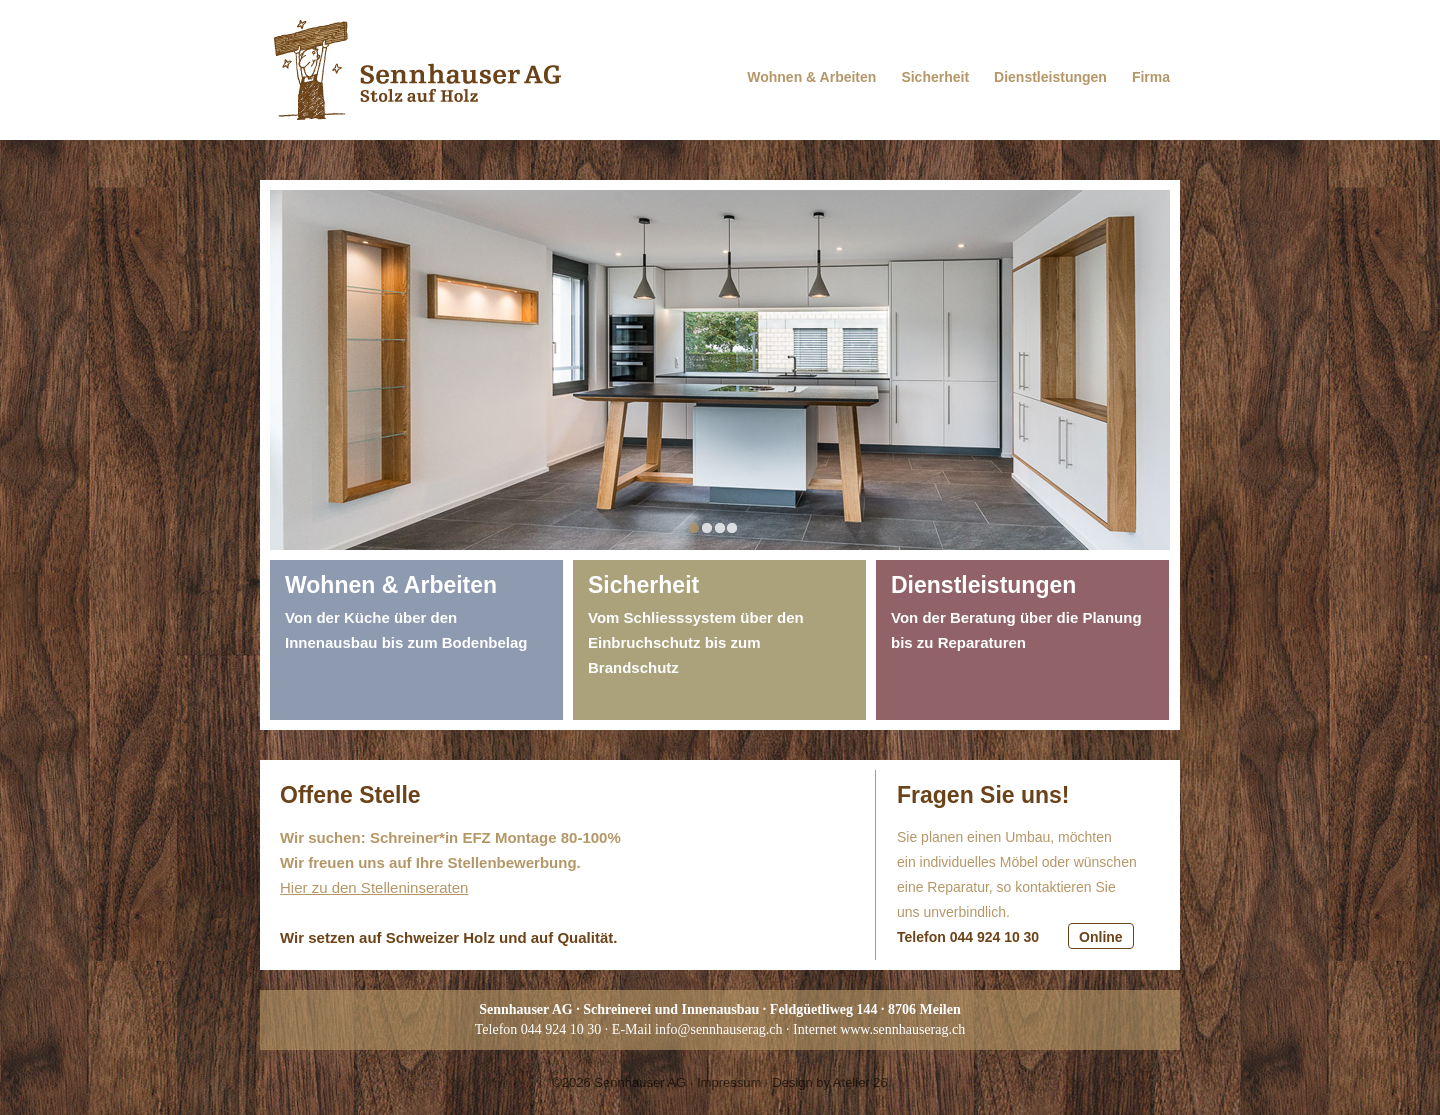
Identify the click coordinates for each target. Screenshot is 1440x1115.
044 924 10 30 (561, 1029)
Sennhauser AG (640, 1082)
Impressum (729, 1082)
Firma (1151, 77)
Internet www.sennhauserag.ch (879, 1029)
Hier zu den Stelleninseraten (374, 887)
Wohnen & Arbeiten (811, 77)
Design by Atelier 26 (830, 1082)
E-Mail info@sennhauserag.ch (697, 1029)
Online (1101, 937)
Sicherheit (935, 77)
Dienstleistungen (1050, 77)
